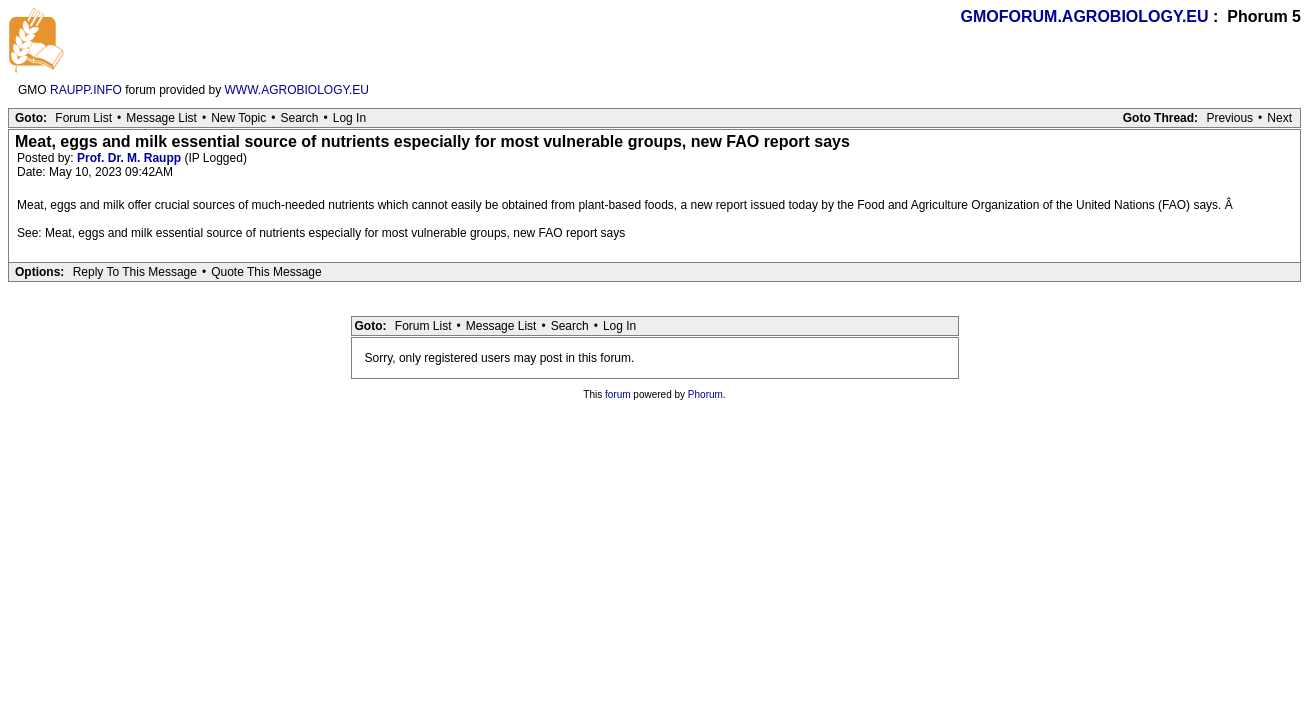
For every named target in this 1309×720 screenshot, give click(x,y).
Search (299, 118)
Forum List (83, 118)
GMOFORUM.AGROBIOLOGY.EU (1085, 16)
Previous (1229, 118)
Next (1279, 118)
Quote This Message (266, 272)
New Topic (238, 118)
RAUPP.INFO (86, 90)
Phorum (705, 394)
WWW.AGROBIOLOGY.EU (297, 90)
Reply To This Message (135, 272)
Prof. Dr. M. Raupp (129, 158)
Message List (161, 118)
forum (618, 394)
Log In (349, 118)
